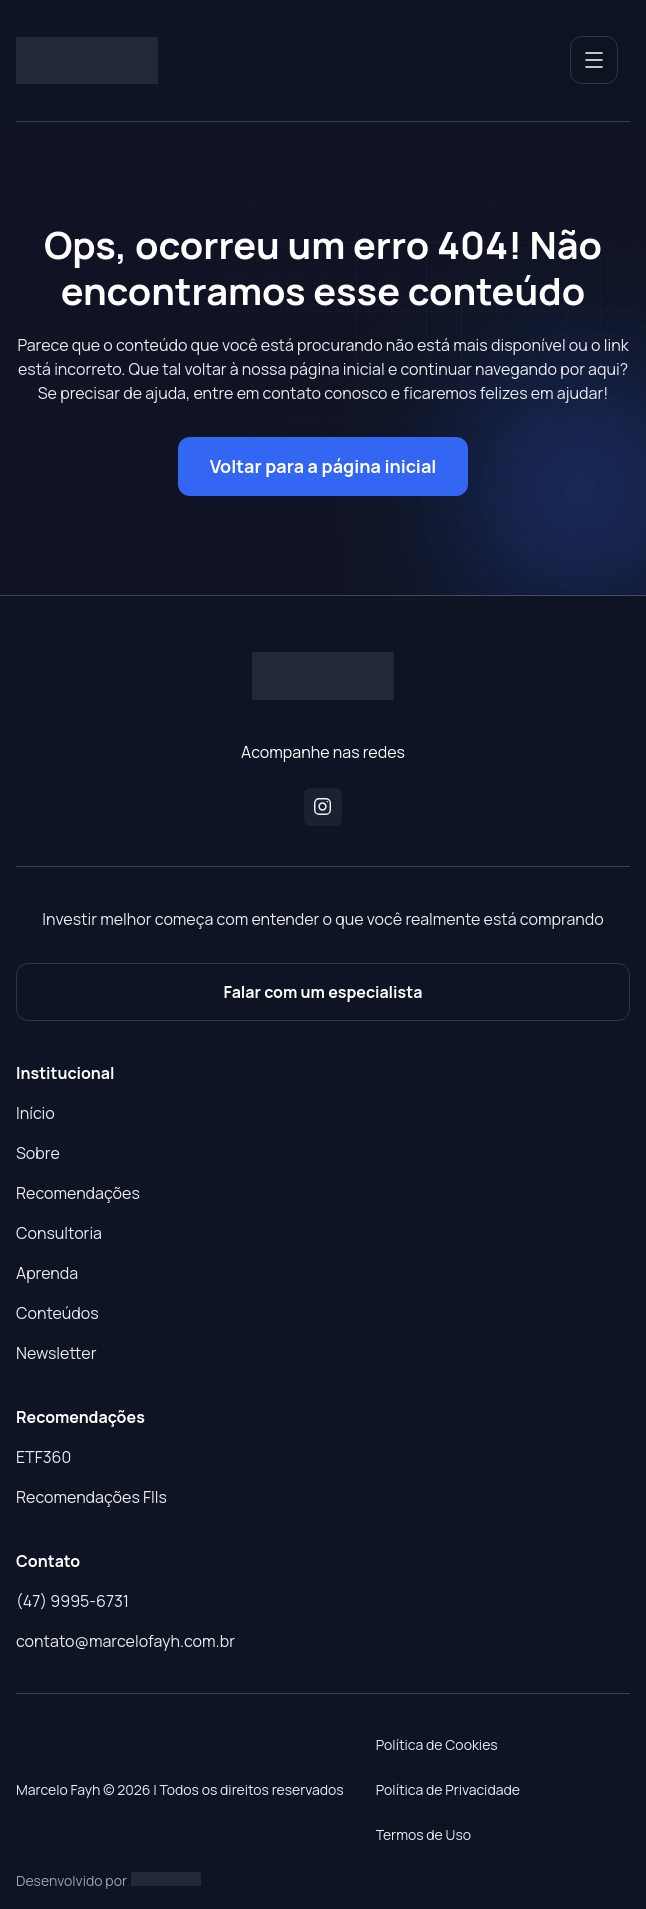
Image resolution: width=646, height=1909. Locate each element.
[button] (594, 64)
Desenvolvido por (71, 1880)
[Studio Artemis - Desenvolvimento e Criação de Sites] (166, 1878)
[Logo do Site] (87, 61)
